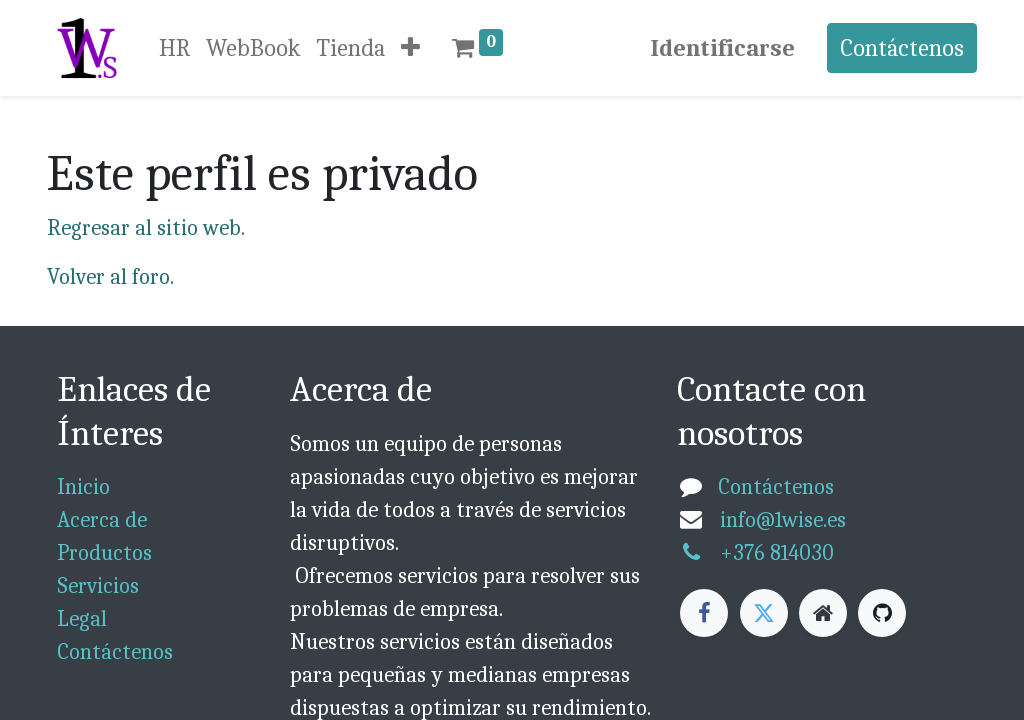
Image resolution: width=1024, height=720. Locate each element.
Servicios (98, 586)
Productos (104, 553)
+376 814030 (777, 553)
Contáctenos (902, 48)
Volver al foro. (110, 277)
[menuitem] (174, 48)
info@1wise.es (783, 520)
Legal (82, 619)
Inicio (83, 487)
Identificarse (722, 48)
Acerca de (102, 520)
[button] (410, 48)
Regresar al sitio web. (146, 228)
